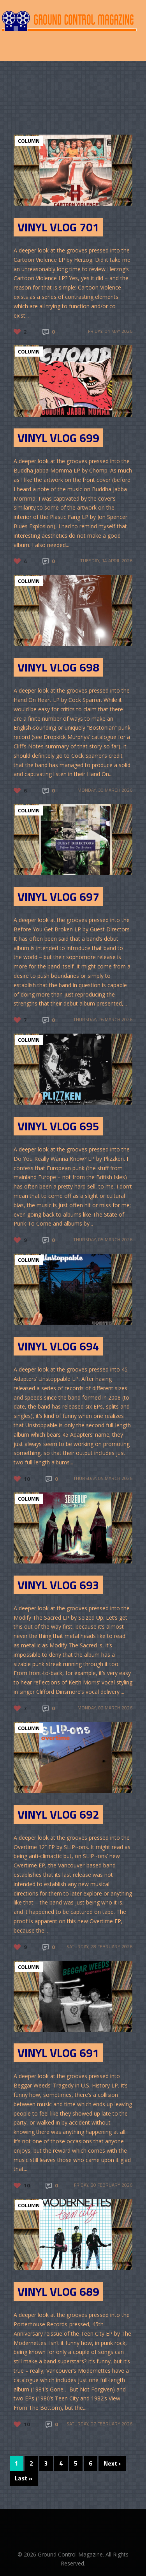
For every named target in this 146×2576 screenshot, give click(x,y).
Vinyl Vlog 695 (58, 1126)
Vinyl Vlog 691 (58, 2053)
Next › (112, 2463)
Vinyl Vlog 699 (58, 438)
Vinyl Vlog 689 (58, 2292)
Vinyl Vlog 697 (58, 897)
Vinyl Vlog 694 (58, 1346)
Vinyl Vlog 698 (58, 667)
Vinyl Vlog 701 (58, 227)
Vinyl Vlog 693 (58, 1585)
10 (27, 1479)
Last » (24, 2478)
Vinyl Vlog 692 (58, 1814)
